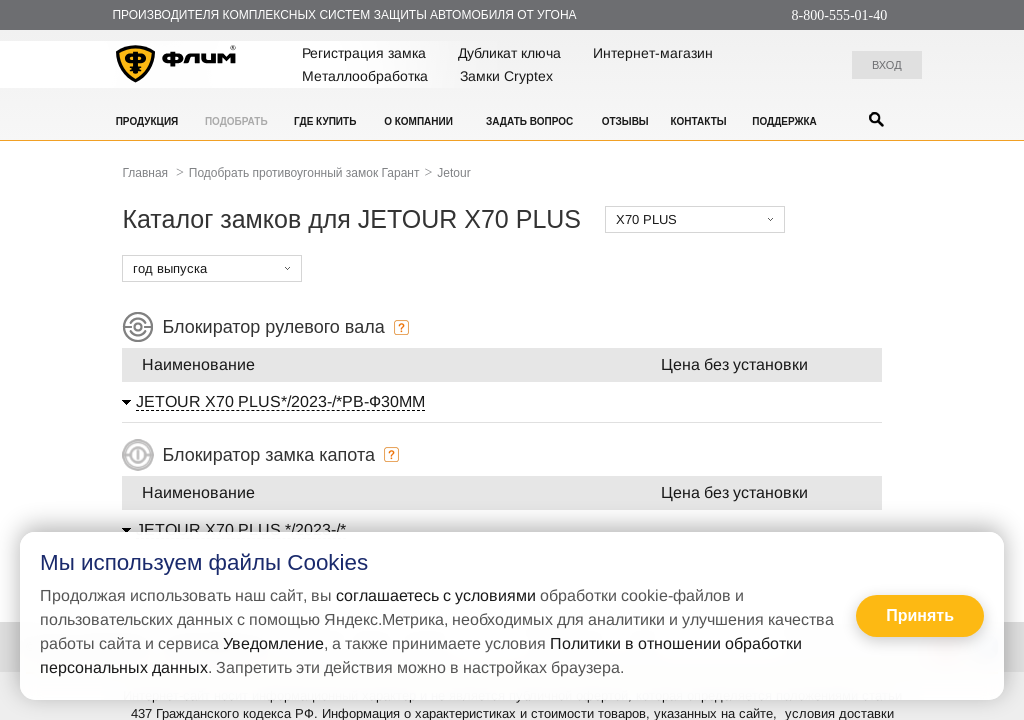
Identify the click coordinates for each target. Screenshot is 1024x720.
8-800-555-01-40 (840, 15)
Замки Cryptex (506, 76)
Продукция (147, 121)
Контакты (698, 121)
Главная (145, 173)
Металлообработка (365, 76)
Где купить (325, 121)
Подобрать (236, 121)
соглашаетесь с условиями (436, 595)
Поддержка (784, 121)
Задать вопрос (529, 121)
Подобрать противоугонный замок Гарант (304, 173)
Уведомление (273, 643)
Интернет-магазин (653, 53)
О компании (418, 121)
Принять (920, 615)
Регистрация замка (364, 53)
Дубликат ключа (509, 53)
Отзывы (625, 121)
